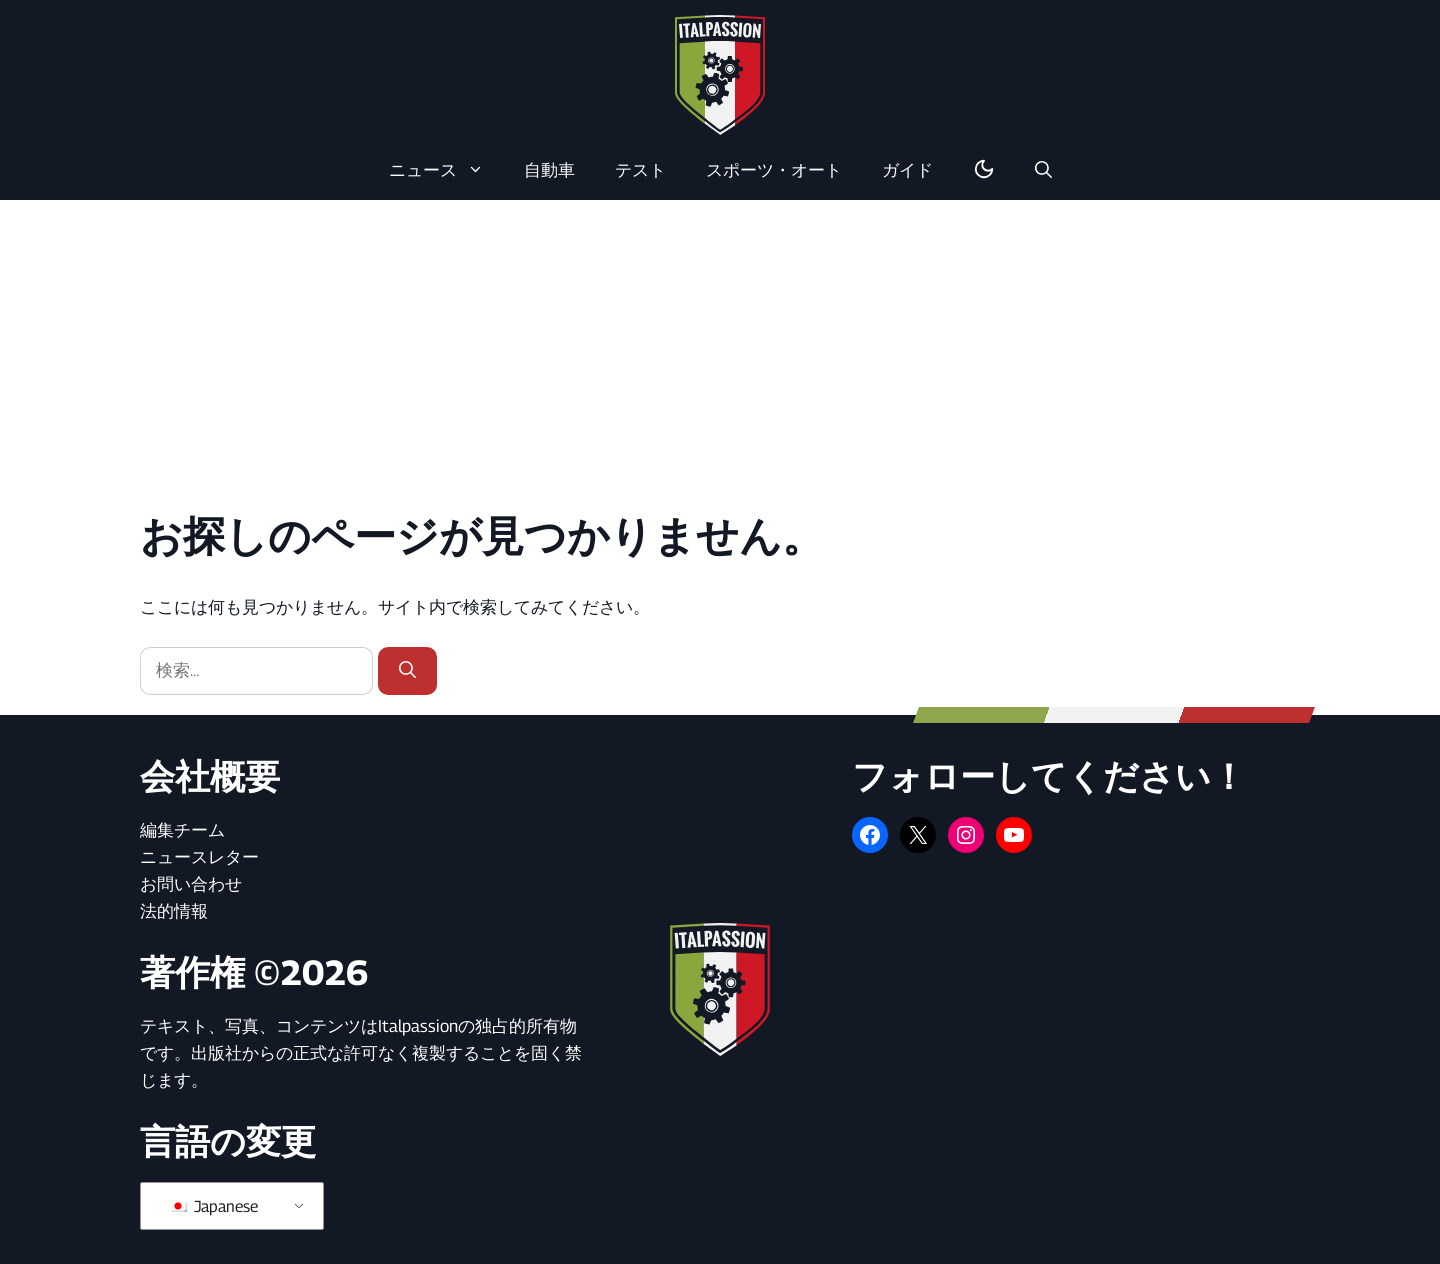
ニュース (446, 170)
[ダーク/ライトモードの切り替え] (984, 170)
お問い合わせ (191, 884)
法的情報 (174, 911)
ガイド (907, 170)
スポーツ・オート (774, 170)
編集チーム (182, 830)
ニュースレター (199, 857)
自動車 (549, 170)
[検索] (407, 671)
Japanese (213, 1206)
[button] (1043, 170)
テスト (640, 170)
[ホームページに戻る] (720, 74)
